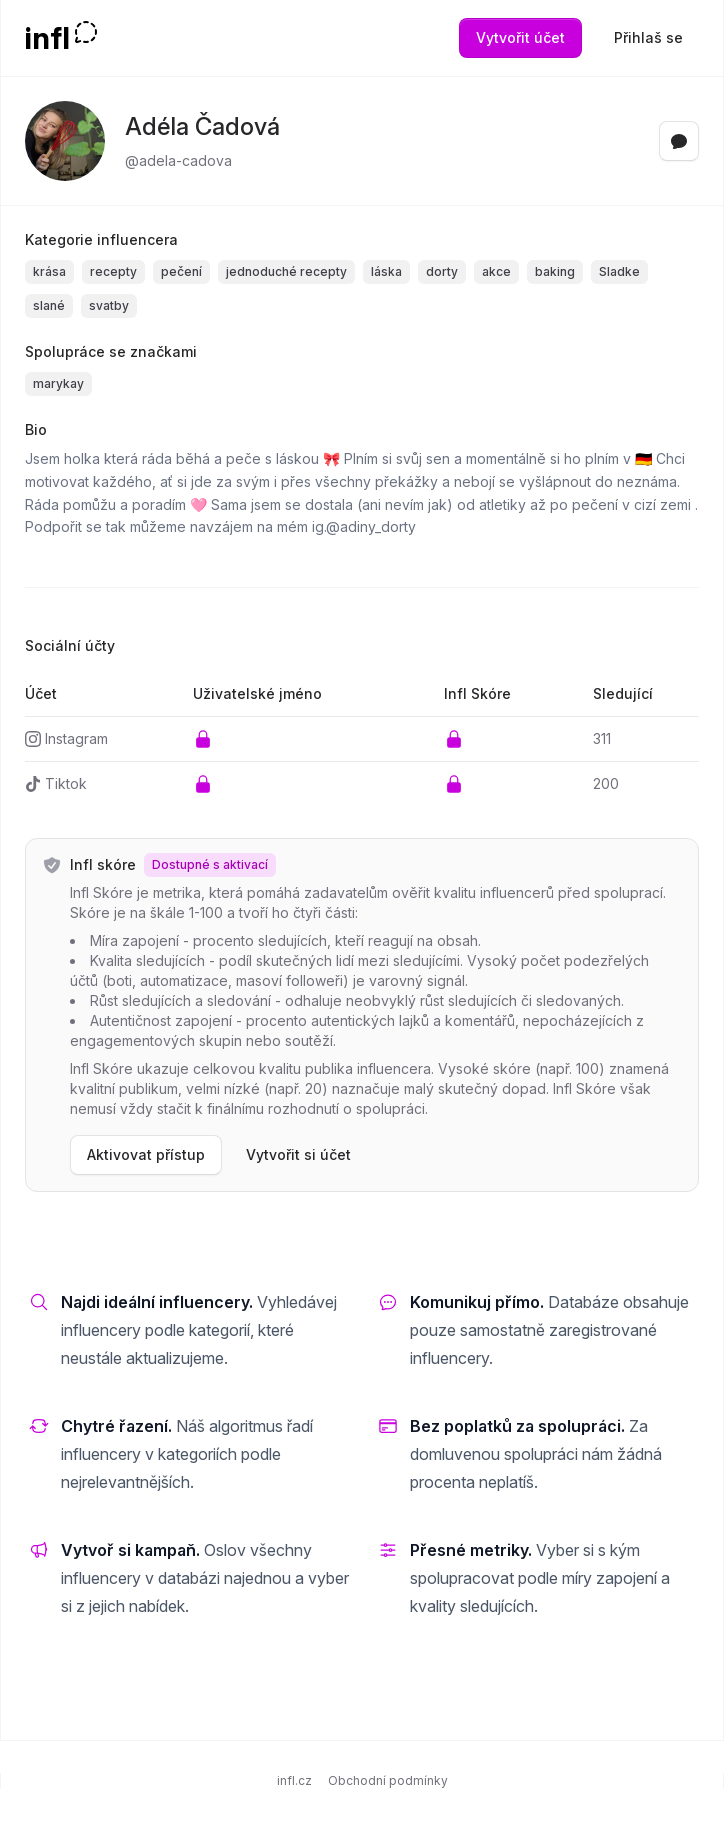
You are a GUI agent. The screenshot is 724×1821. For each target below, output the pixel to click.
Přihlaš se (648, 37)
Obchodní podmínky (388, 1780)
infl (47, 38)
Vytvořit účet (520, 37)
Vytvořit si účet (298, 1154)
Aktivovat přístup (146, 1154)
